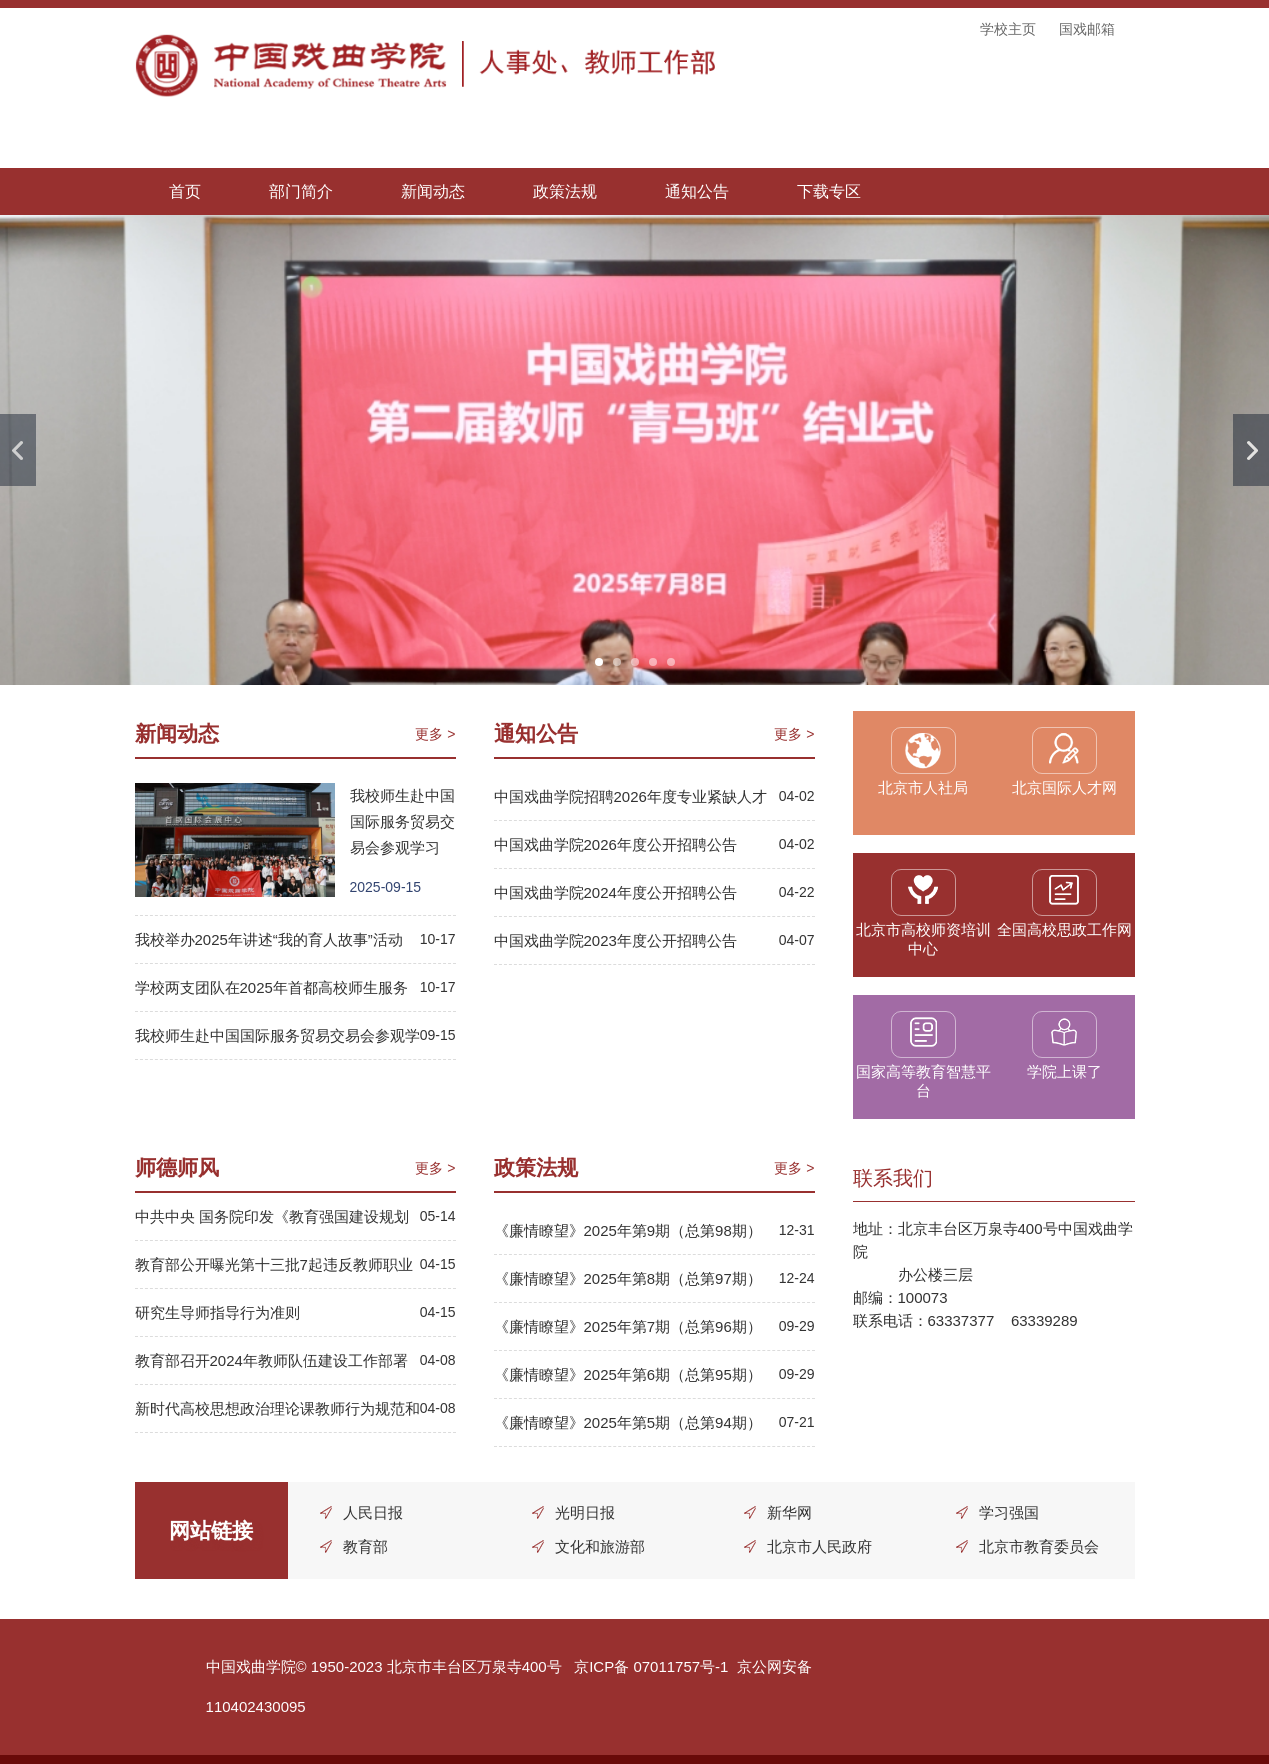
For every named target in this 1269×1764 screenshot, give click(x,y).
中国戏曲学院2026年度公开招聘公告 (615, 844)
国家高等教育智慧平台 (923, 1081)
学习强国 (1009, 1512)
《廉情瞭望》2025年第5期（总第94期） (628, 1422)
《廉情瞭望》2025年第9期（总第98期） (628, 1230)
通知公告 (697, 191)
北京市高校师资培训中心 (923, 939)
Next (1251, 450)
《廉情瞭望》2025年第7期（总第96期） (628, 1326)
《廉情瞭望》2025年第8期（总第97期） (628, 1278)
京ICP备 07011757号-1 (651, 1666)
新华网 (789, 1512)
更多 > (435, 734)
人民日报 (374, 1512)
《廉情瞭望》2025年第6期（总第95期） (628, 1374)
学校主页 (1008, 29)
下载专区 (829, 191)
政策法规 (565, 191)
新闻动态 (433, 191)
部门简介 (301, 191)
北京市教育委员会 (1039, 1546)
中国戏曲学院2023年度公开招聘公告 (615, 940)
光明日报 (585, 1512)
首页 (185, 191)
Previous (18, 450)
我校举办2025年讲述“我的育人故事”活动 (269, 939)
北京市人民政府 (819, 1546)
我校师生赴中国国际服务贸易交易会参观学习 (402, 821)
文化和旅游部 (600, 1546)
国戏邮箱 (1087, 29)
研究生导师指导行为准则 (217, 1312)
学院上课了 (1064, 1071)
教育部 (366, 1546)
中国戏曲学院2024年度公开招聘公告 (615, 892)
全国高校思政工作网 (1064, 929)
